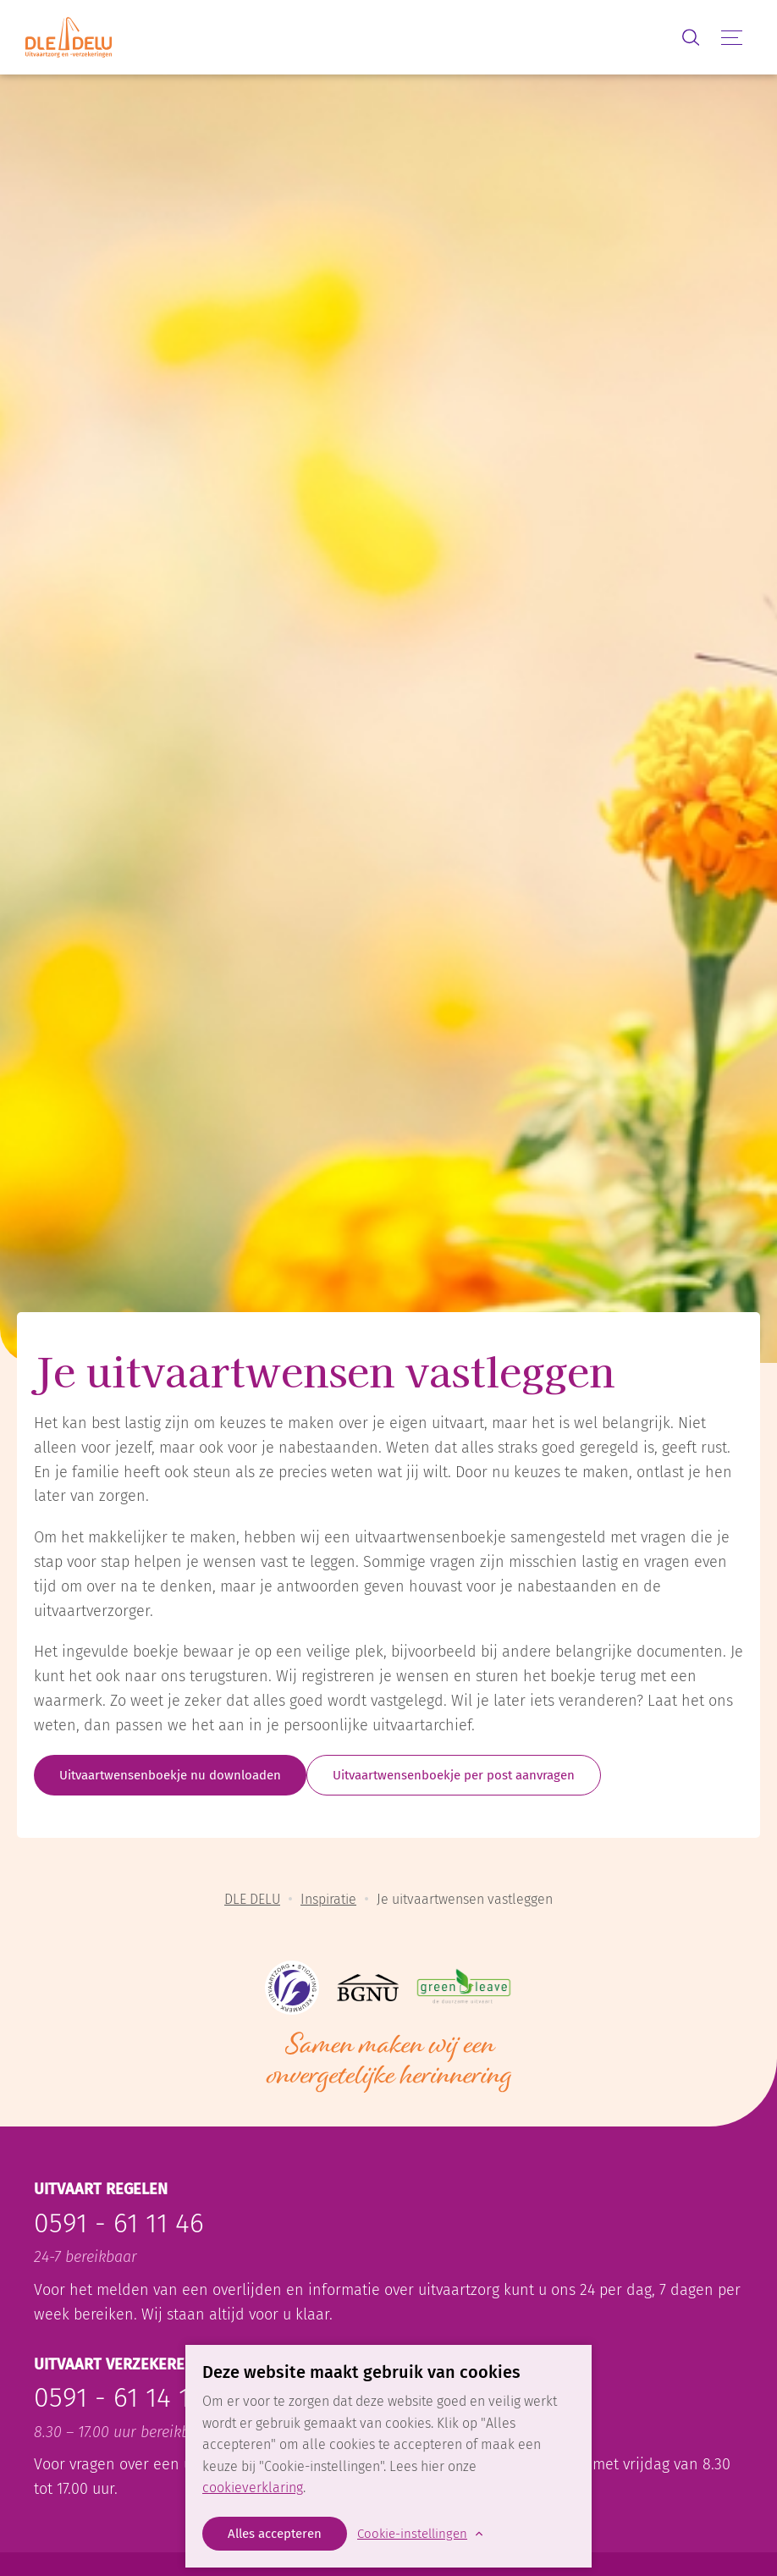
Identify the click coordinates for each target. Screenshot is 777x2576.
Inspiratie (328, 1899)
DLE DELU (252, 1899)
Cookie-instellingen (412, 2533)
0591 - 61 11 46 (119, 2223)
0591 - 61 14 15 (118, 2397)
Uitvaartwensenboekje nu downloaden (170, 1775)
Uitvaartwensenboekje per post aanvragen (454, 1775)
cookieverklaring (252, 2487)
